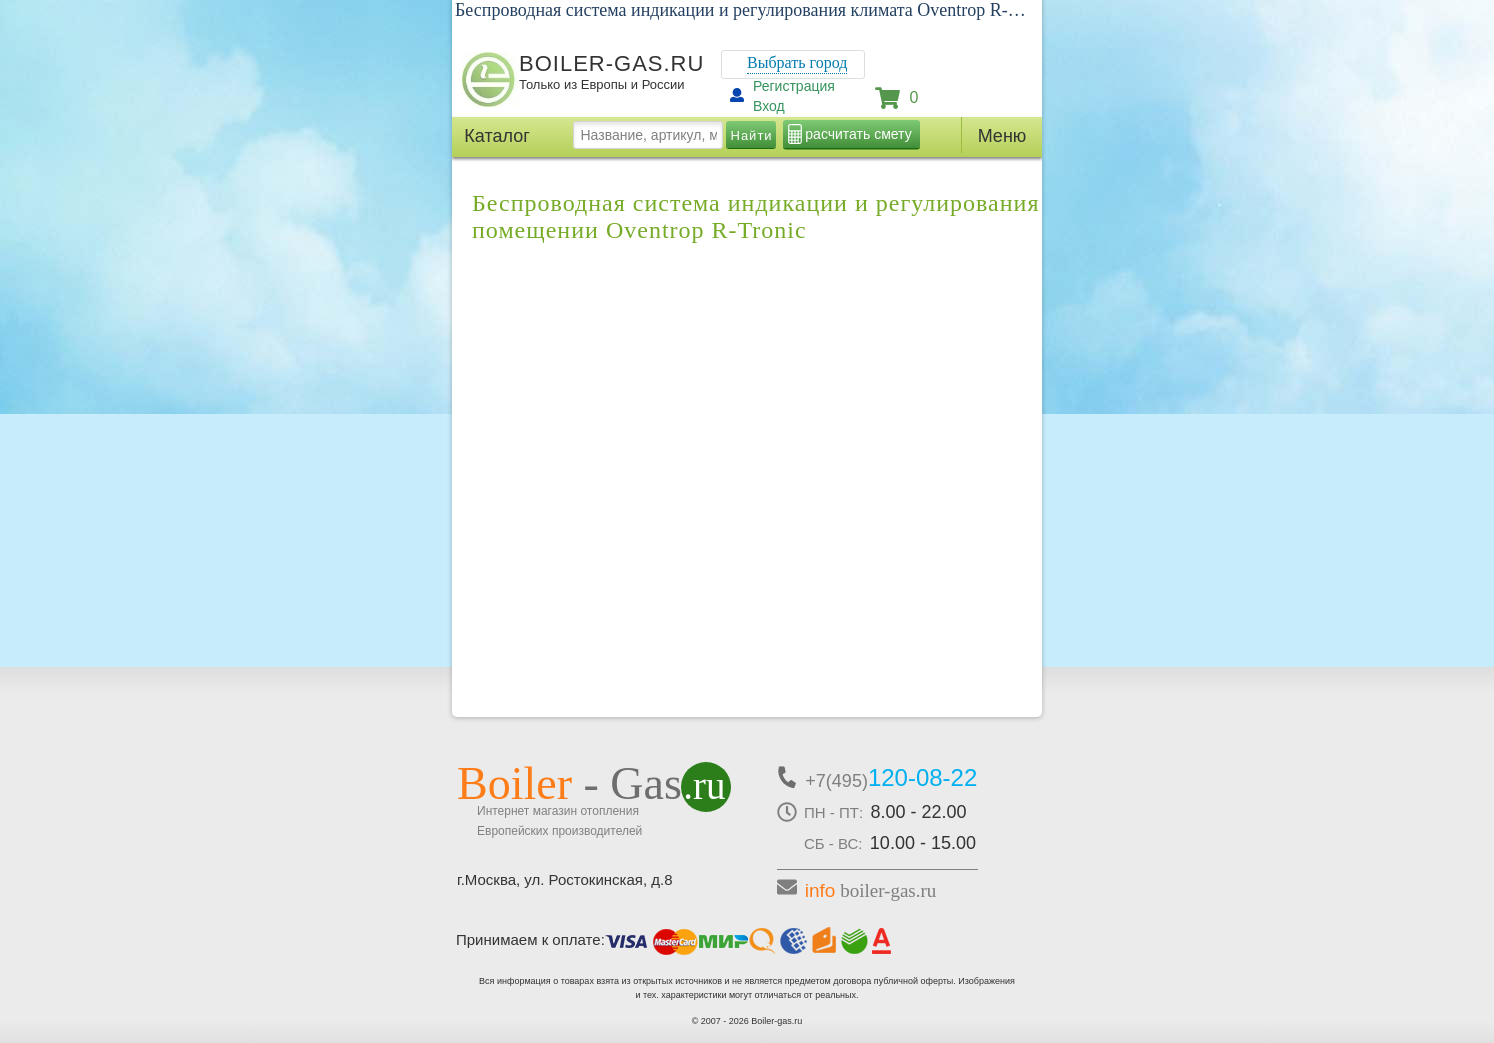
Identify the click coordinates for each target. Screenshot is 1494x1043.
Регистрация (794, 86)
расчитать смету (858, 134)
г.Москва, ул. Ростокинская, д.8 (565, 879)
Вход (769, 106)
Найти (752, 135)
